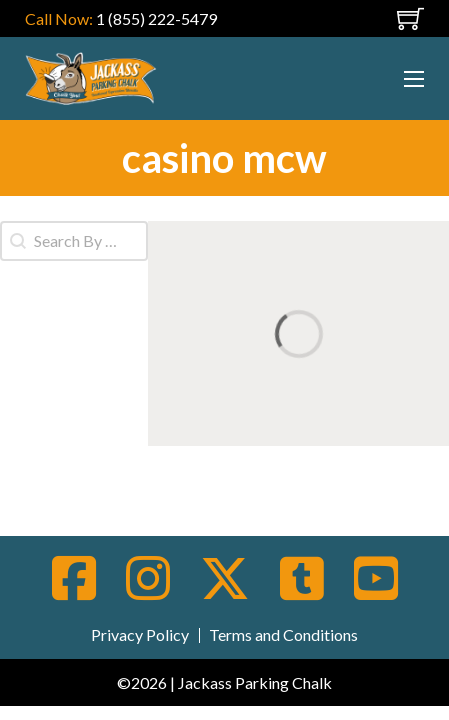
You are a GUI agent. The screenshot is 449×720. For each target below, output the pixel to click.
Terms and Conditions (283, 634)
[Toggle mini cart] (410, 18)
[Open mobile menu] (377, 19)
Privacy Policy (140, 634)
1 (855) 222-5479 (156, 18)
